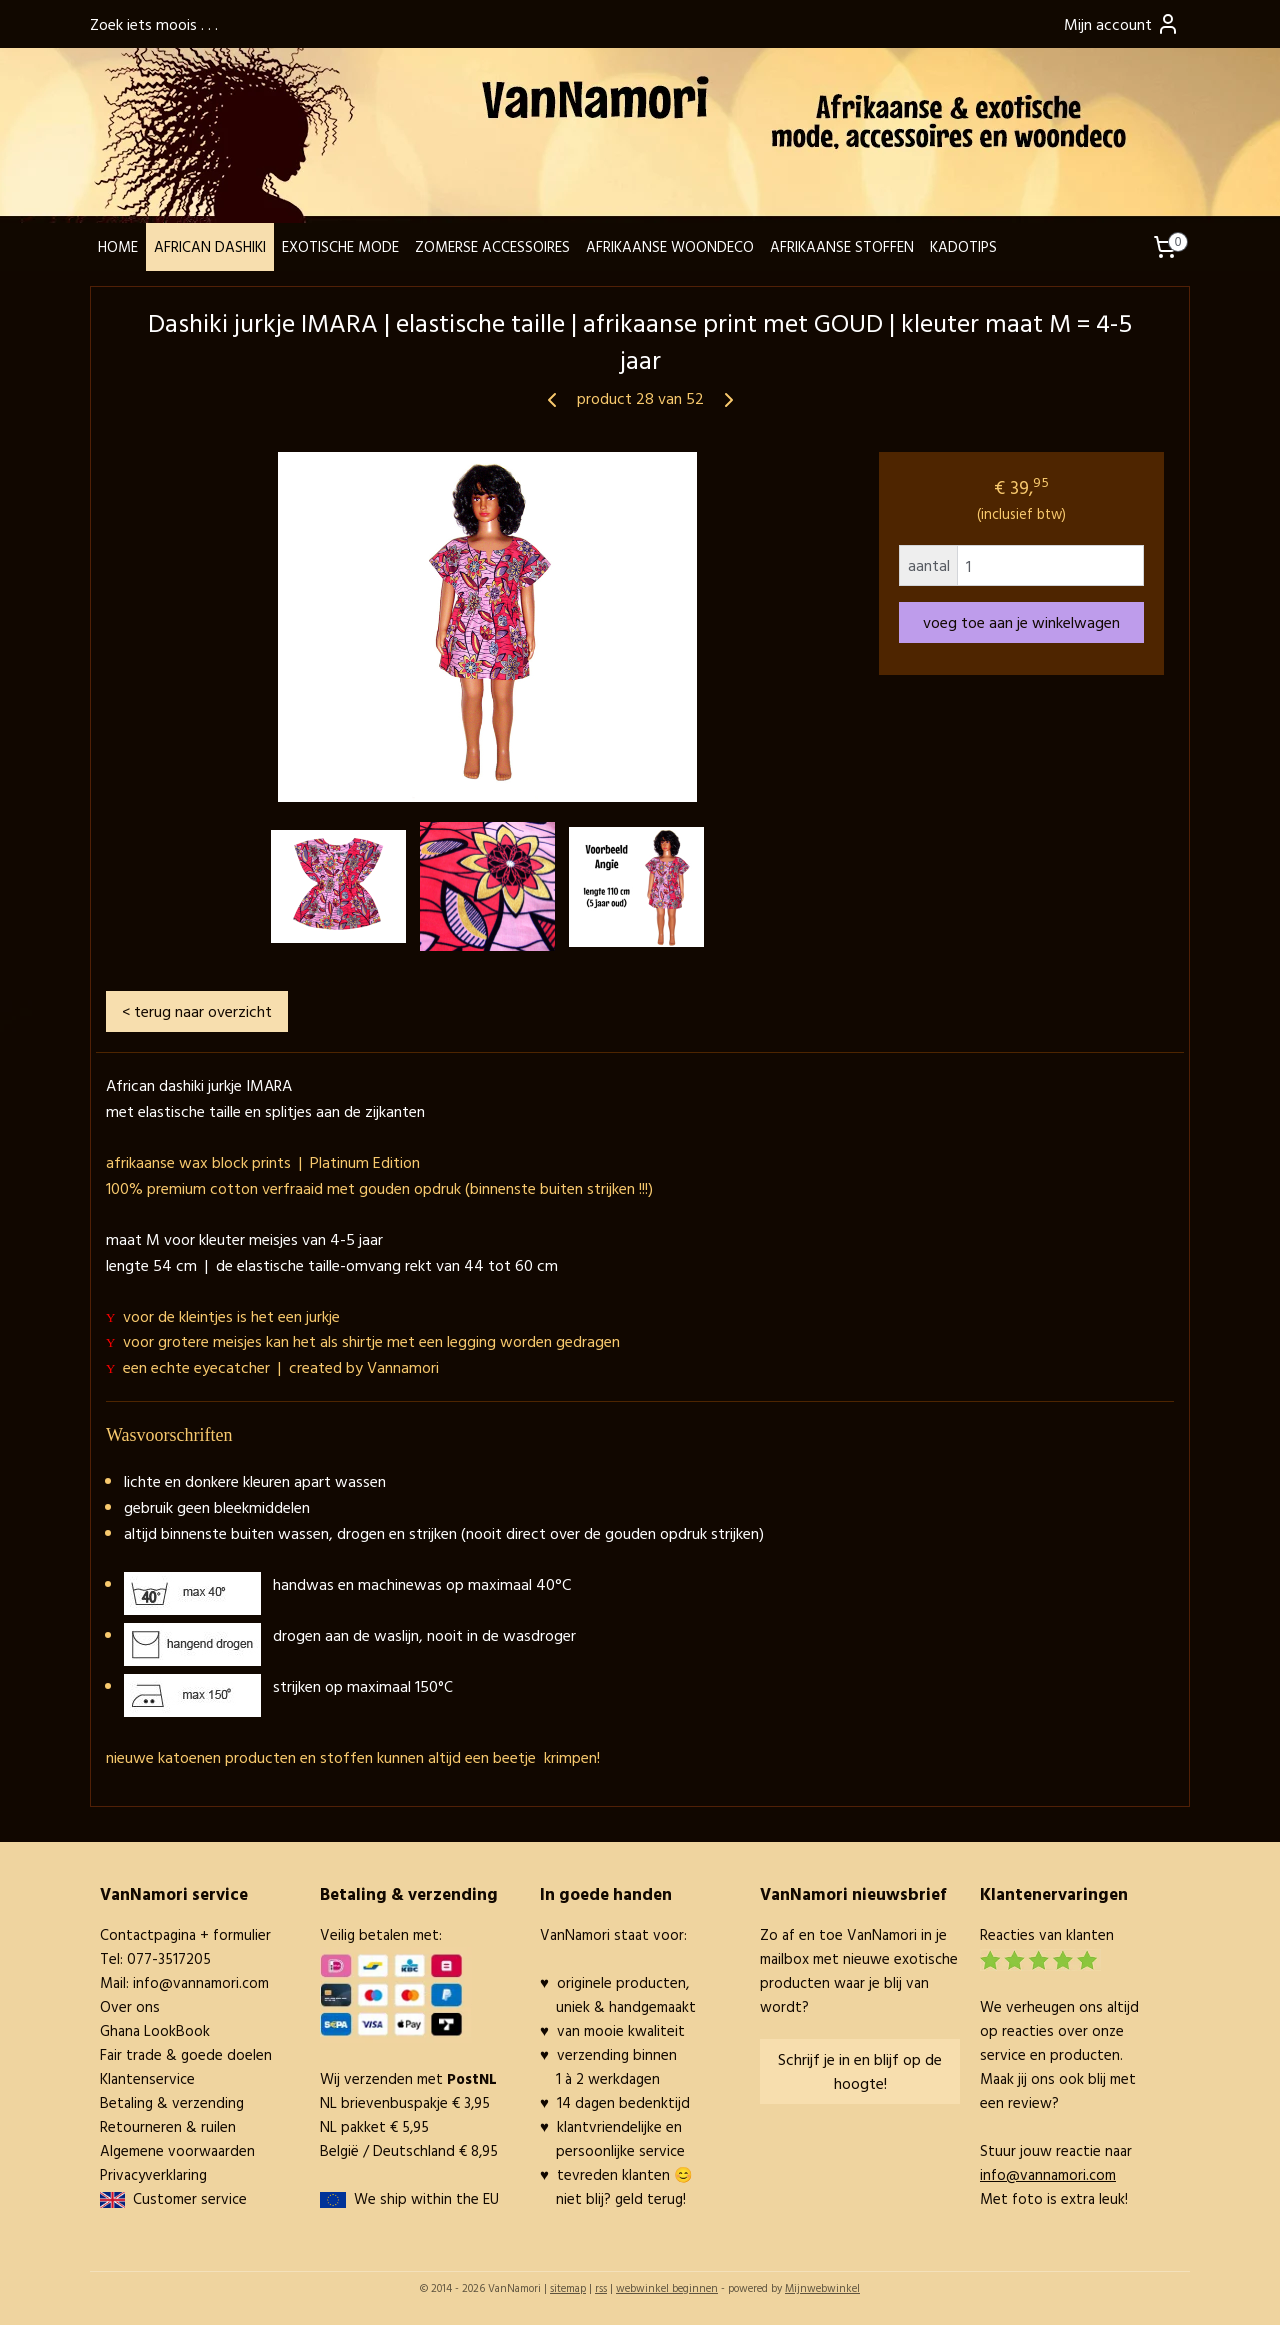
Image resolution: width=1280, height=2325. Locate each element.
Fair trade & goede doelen (186, 2054)
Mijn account (1122, 24)
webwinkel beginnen (667, 2288)
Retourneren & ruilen (168, 2126)
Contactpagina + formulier (185, 1934)
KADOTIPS (963, 246)
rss (601, 2288)
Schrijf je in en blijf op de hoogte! (860, 2071)
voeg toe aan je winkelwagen (1021, 622)
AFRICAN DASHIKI (210, 246)
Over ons (130, 2006)
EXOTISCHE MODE (340, 246)
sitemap (568, 2288)
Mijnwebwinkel (822, 2288)
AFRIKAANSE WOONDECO (670, 246)
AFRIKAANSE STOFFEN (842, 246)
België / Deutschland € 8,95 (409, 2150)
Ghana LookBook (155, 2030)
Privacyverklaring (153, 2174)
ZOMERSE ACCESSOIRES (492, 246)
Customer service (186, 2198)
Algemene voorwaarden (177, 2150)
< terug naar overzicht (197, 1011)
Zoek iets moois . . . (154, 24)
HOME (118, 246)
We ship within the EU (426, 2198)
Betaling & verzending (172, 2102)
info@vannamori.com (201, 1982)
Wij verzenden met (408, 2078)
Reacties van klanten (1047, 1934)
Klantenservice (147, 2078)
